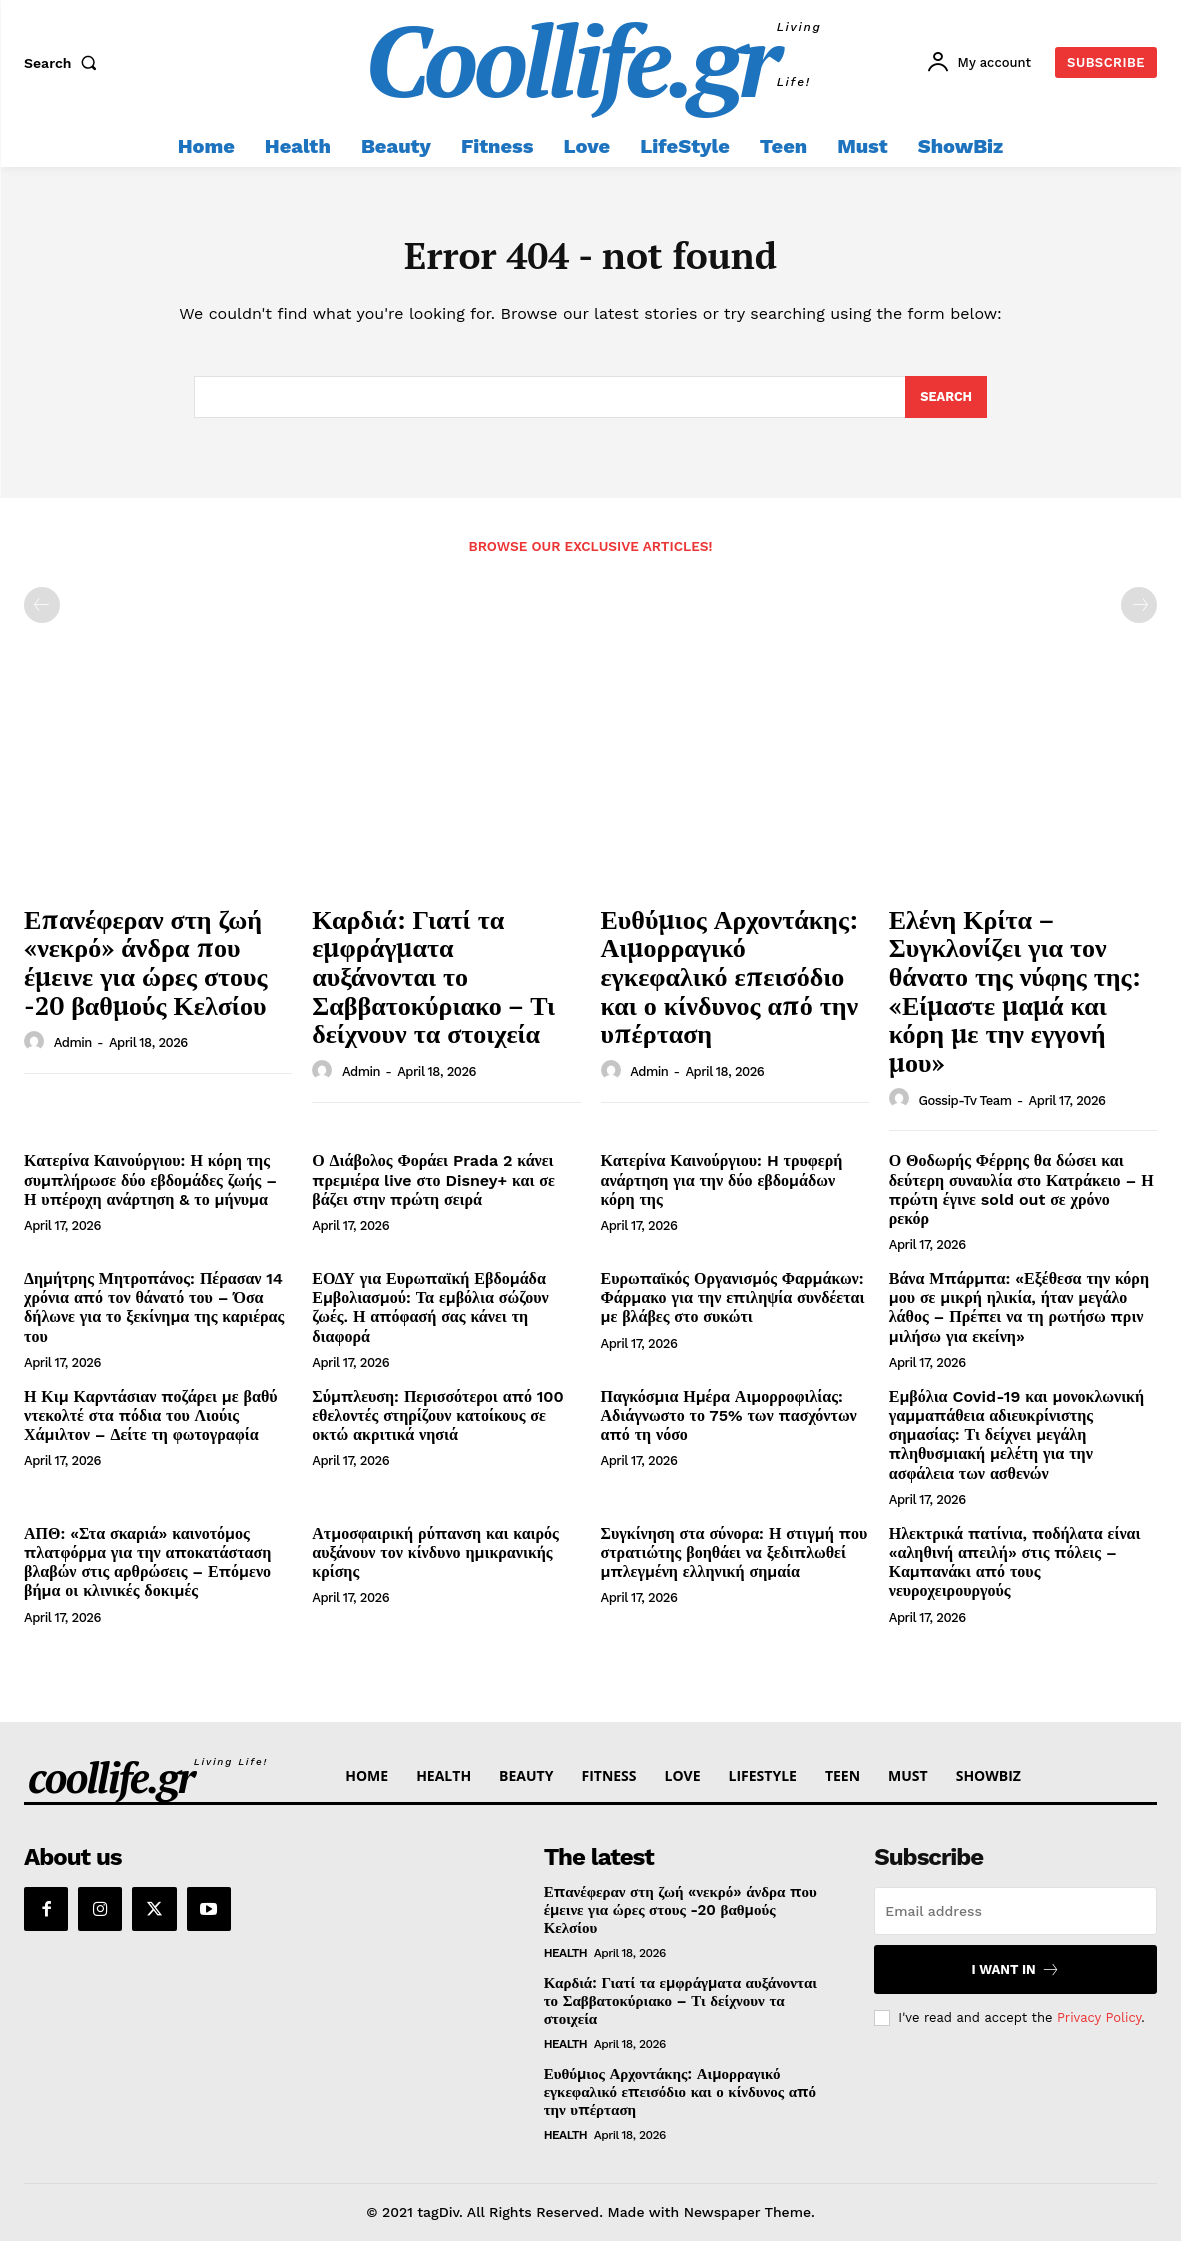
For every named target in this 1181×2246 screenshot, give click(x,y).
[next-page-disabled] (1139, 611)
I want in (1016, 1974)
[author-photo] (37, 1048)
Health (566, 1958)
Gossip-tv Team (964, 1105)
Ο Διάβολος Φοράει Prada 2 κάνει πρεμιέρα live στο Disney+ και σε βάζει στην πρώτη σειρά (433, 1185)
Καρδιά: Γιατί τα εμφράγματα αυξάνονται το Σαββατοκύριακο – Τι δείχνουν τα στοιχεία (433, 981)
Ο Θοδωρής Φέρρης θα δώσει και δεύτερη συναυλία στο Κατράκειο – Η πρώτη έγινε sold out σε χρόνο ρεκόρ (1021, 1195)
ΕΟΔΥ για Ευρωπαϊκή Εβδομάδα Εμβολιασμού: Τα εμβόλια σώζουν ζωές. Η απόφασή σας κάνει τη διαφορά (430, 1313)
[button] (65, 63)
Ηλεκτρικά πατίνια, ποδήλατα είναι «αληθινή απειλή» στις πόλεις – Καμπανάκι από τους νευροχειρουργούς (1015, 1567)
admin (73, 1048)
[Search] (945, 402)
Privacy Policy (1099, 2022)
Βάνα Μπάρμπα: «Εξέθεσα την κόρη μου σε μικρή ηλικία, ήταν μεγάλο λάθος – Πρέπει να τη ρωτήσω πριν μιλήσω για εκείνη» (1019, 1313)
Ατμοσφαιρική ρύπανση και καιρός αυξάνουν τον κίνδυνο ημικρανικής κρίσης (435, 1557)
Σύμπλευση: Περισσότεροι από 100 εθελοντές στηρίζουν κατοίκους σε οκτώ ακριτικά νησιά (437, 1420)
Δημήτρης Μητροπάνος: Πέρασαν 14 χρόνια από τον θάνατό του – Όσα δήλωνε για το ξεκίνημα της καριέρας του (154, 1313)
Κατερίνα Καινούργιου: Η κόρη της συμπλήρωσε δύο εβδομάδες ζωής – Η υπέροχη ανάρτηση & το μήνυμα (150, 1185)
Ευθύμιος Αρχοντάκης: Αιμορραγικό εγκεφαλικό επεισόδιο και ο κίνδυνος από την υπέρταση (730, 981)
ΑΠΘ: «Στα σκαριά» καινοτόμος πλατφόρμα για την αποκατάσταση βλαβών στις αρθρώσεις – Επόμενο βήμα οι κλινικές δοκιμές (147, 1567)
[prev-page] (42, 611)
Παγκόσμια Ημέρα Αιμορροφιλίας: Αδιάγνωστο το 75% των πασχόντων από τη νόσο (729, 1420)
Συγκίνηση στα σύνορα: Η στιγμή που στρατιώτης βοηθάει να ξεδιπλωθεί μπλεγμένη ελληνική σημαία (734, 1557)
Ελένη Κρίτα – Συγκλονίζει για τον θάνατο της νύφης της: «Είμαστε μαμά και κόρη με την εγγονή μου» (1015, 995)
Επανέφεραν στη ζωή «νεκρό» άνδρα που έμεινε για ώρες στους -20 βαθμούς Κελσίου (146, 967)
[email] (1015, 1916)
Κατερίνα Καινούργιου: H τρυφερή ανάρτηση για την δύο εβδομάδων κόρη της (722, 1185)
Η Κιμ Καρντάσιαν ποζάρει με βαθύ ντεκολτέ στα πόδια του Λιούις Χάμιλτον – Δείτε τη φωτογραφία (151, 1420)
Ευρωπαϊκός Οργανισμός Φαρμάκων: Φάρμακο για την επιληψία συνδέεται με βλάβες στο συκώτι (733, 1303)
